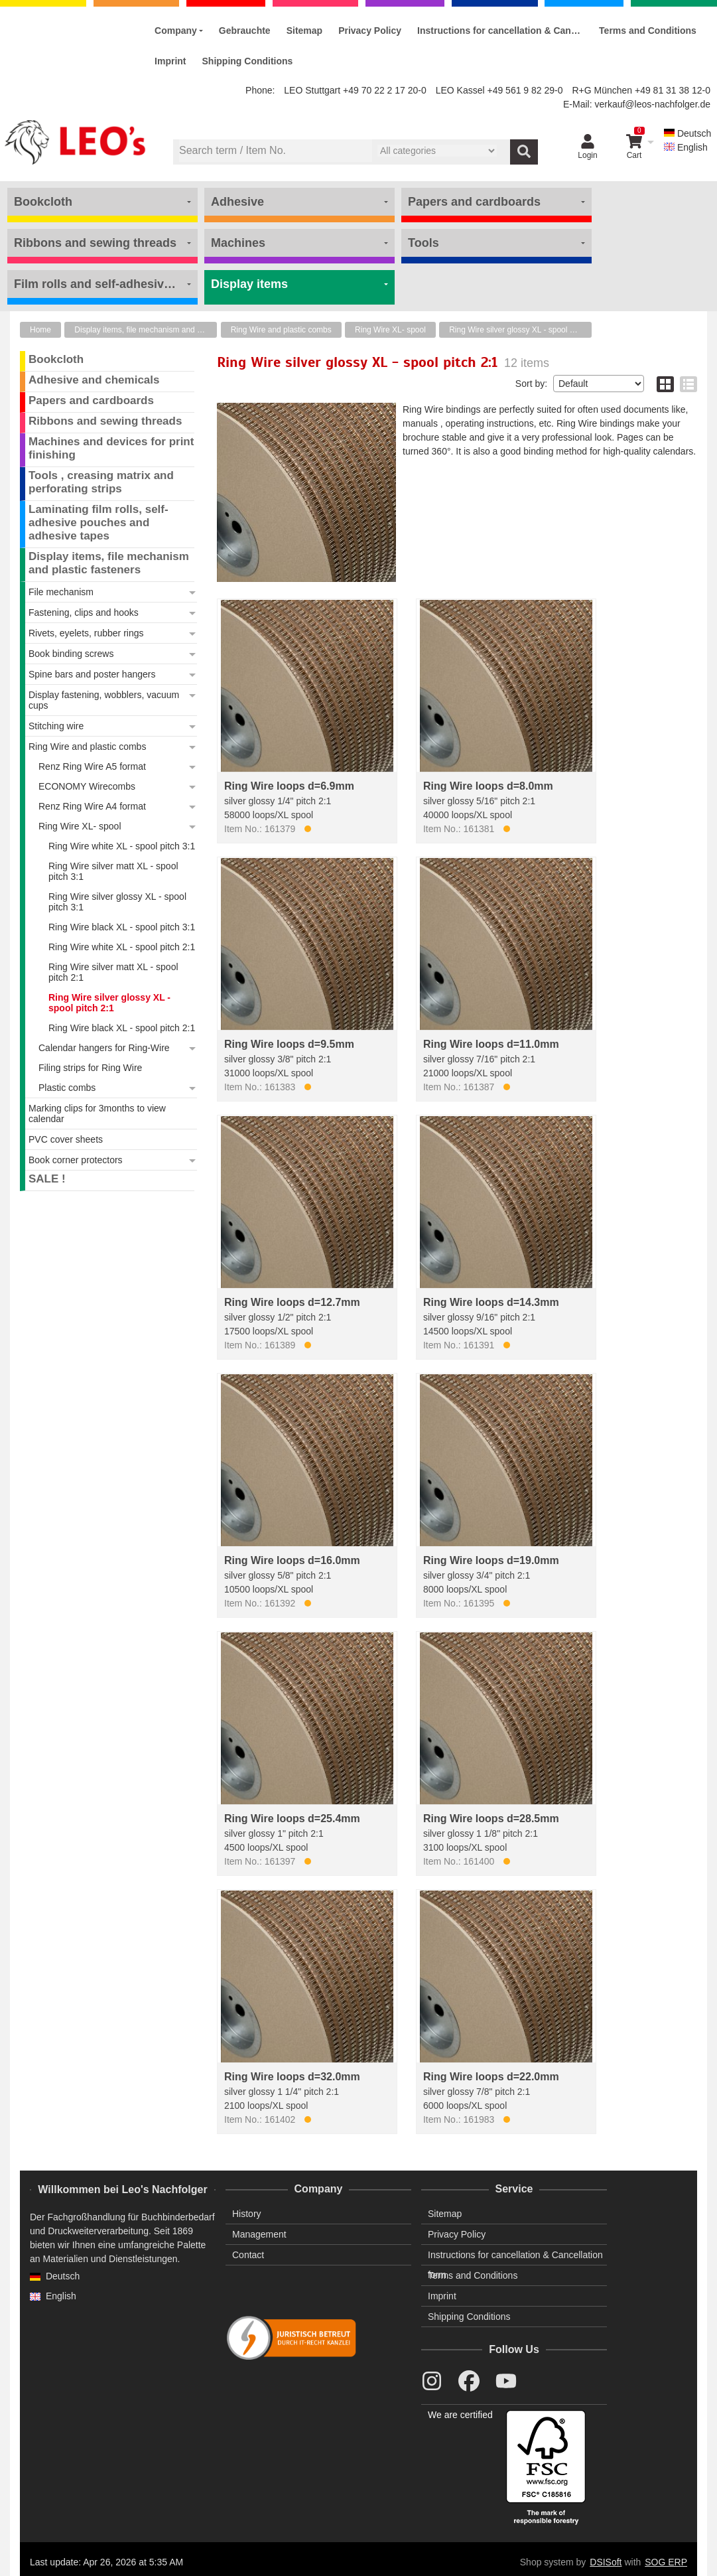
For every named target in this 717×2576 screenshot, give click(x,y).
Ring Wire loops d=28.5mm (491, 1818)
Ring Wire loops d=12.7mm (292, 1302)
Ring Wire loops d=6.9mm (289, 786)
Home (40, 329)
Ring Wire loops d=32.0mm (292, 2076)
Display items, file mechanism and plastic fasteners (145, 329)
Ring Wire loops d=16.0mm (292, 1560)
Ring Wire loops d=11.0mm (491, 1044)
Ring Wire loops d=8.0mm (488, 786)
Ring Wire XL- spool (390, 329)
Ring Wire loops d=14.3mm (491, 1302)
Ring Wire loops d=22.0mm (491, 2076)
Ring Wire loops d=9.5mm (289, 1044)
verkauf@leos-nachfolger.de (652, 104)
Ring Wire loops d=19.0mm (491, 1560)
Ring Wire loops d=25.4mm (292, 1818)
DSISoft (605, 2562)
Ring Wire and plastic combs (281, 329)
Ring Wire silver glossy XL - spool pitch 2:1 (520, 329)
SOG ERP (666, 2562)
